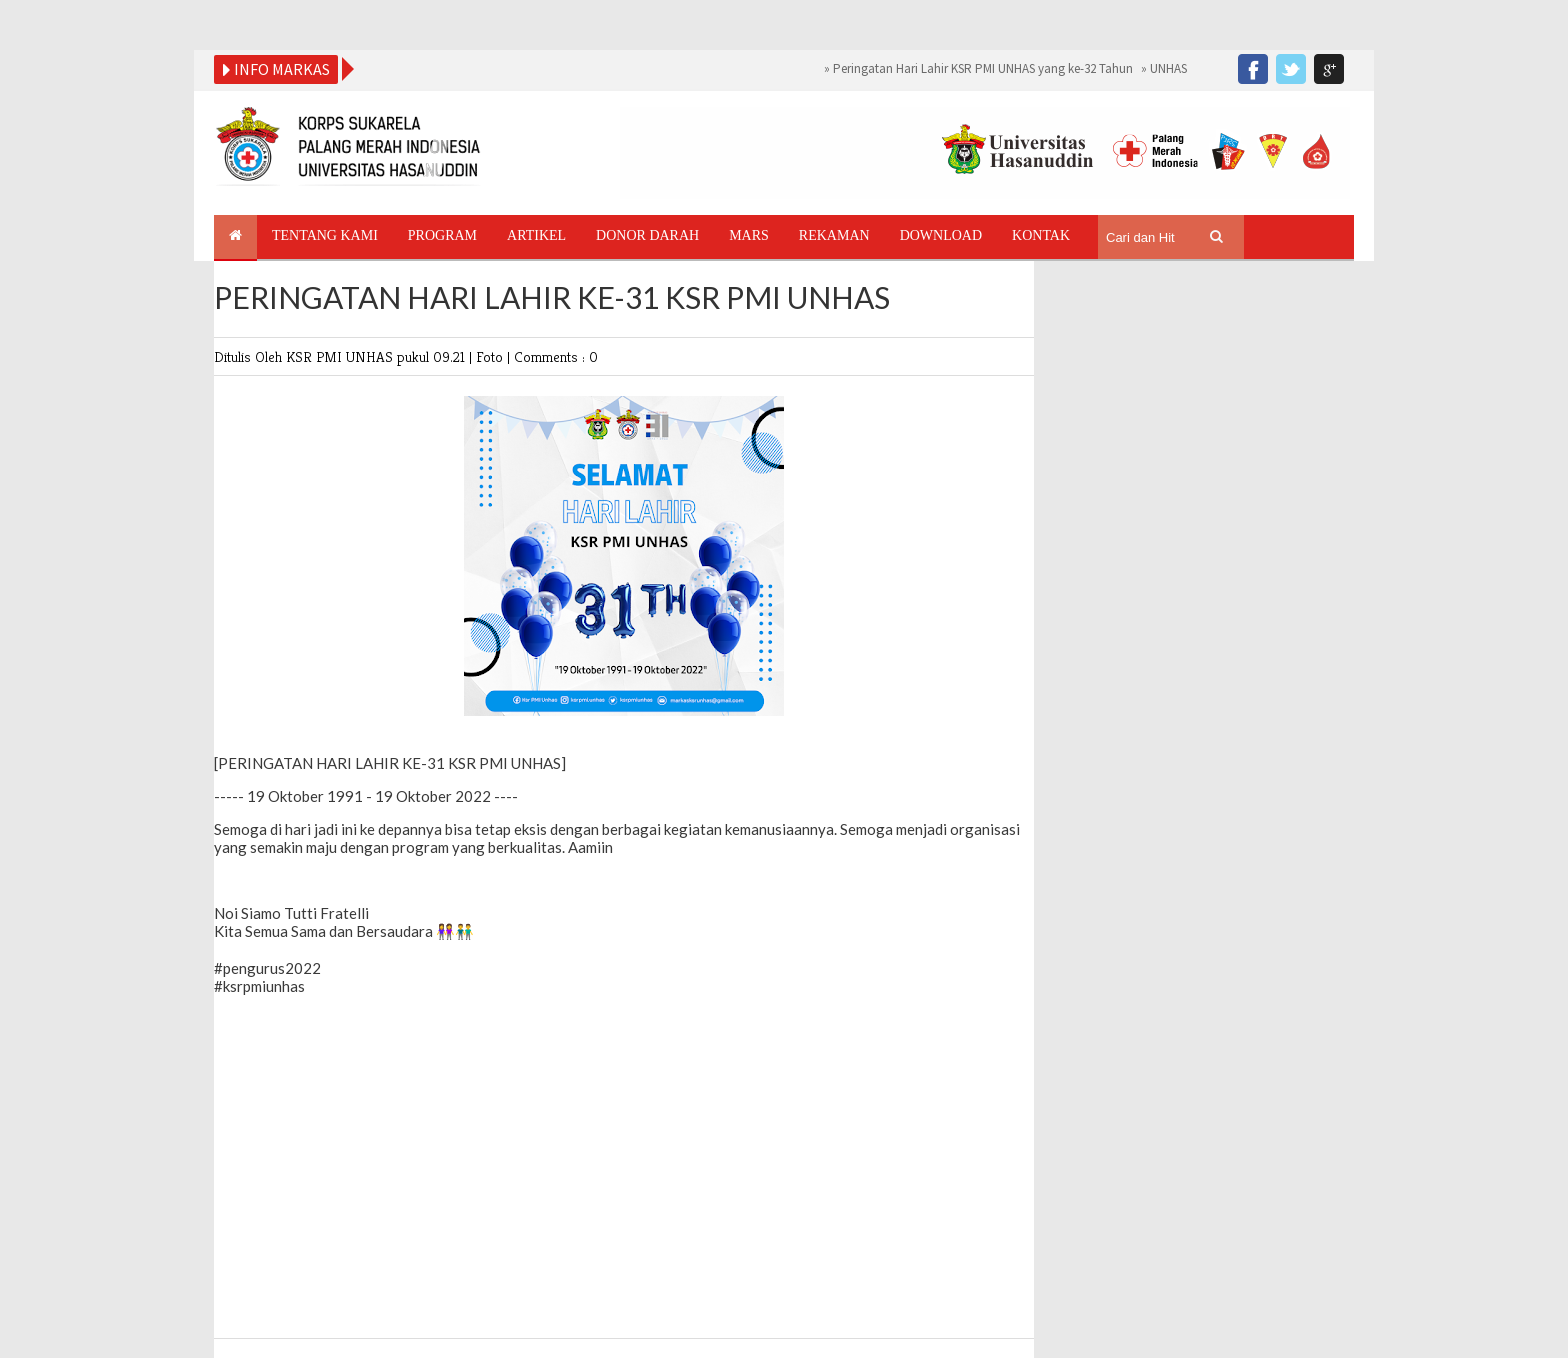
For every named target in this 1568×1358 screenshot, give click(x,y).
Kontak (1041, 235)
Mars (749, 235)
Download (941, 235)
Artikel (536, 235)
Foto (491, 356)
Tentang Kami (325, 235)
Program (442, 235)
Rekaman (834, 235)
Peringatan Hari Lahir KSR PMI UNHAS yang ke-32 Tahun (982, 68)
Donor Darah (647, 235)
